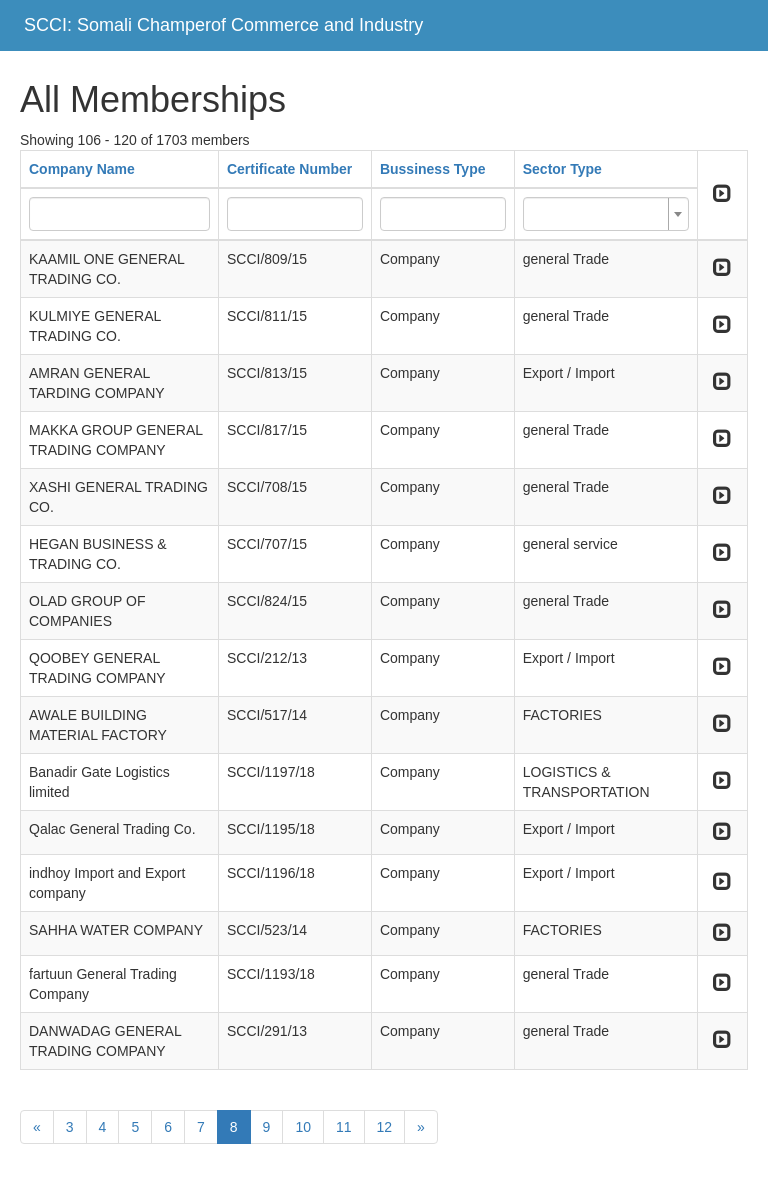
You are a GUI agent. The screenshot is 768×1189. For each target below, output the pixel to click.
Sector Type (562, 169)
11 (344, 1127)
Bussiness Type (433, 169)
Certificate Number (289, 169)
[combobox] (606, 214)
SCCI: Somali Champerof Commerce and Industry (223, 25)
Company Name (82, 169)
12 (385, 1127)
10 (303, 1127)
